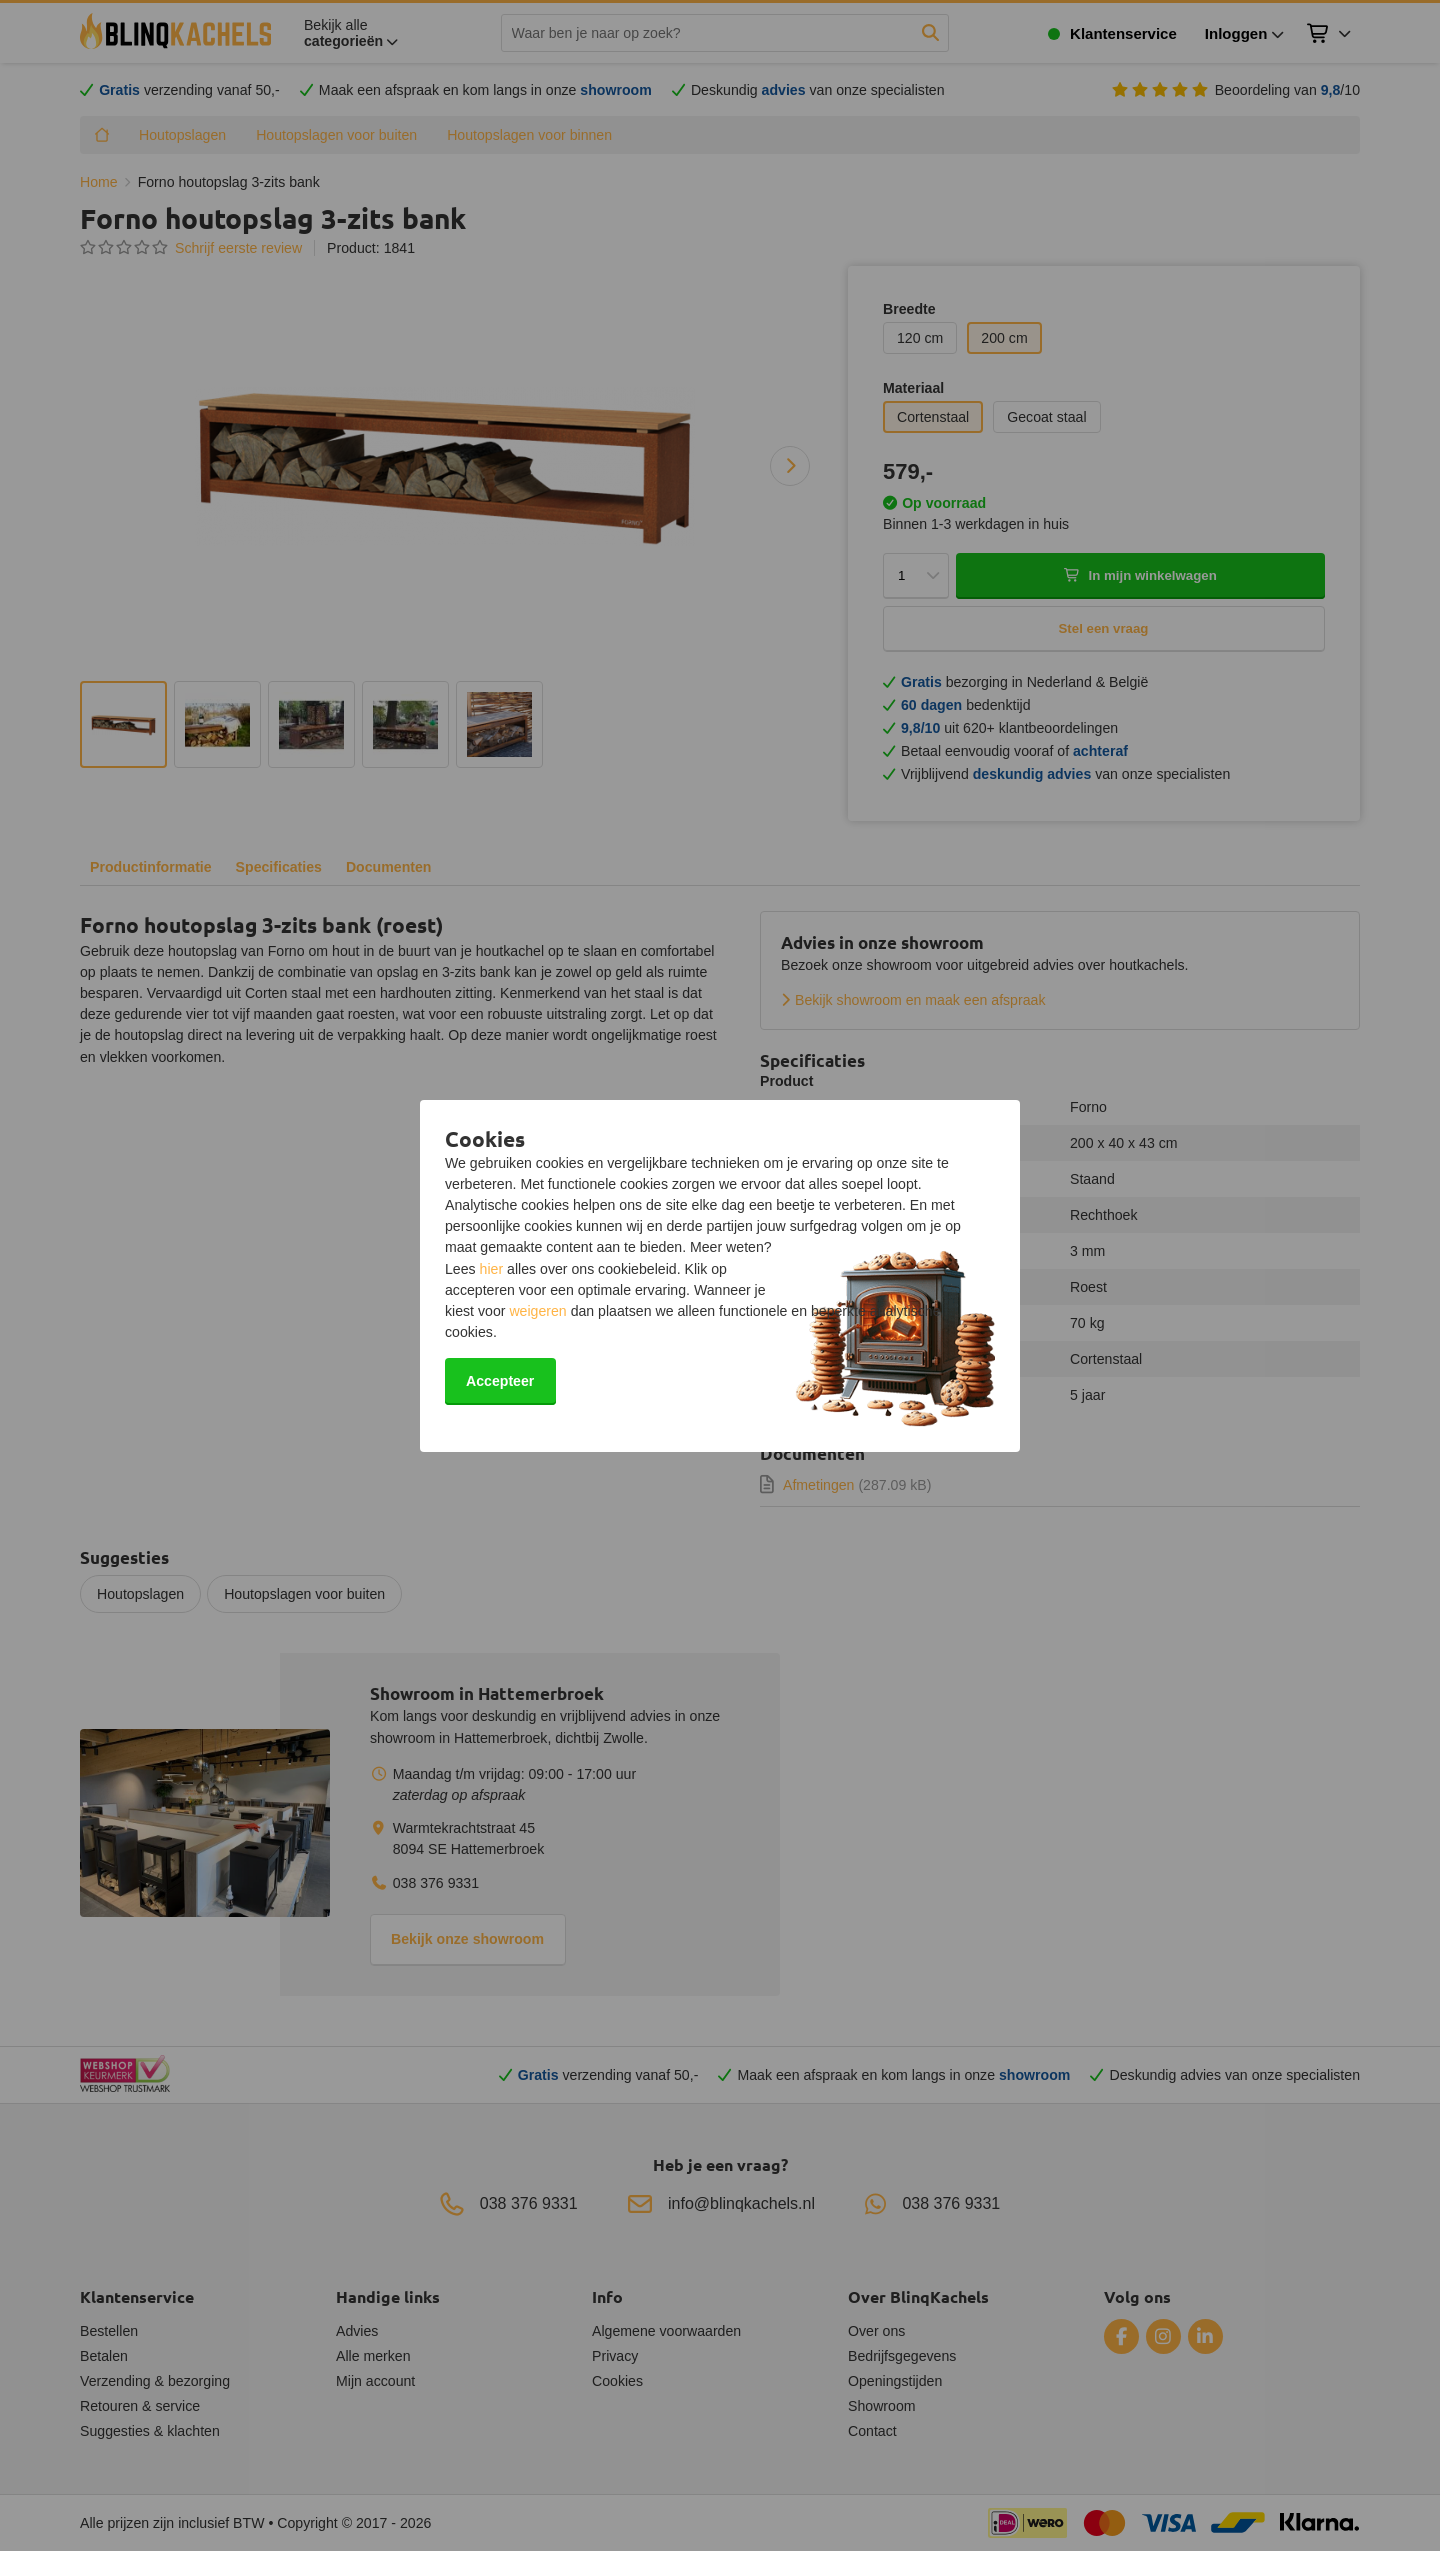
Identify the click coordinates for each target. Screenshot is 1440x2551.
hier (492, 1269)
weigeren (537, 1311)
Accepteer (500, 1381)
